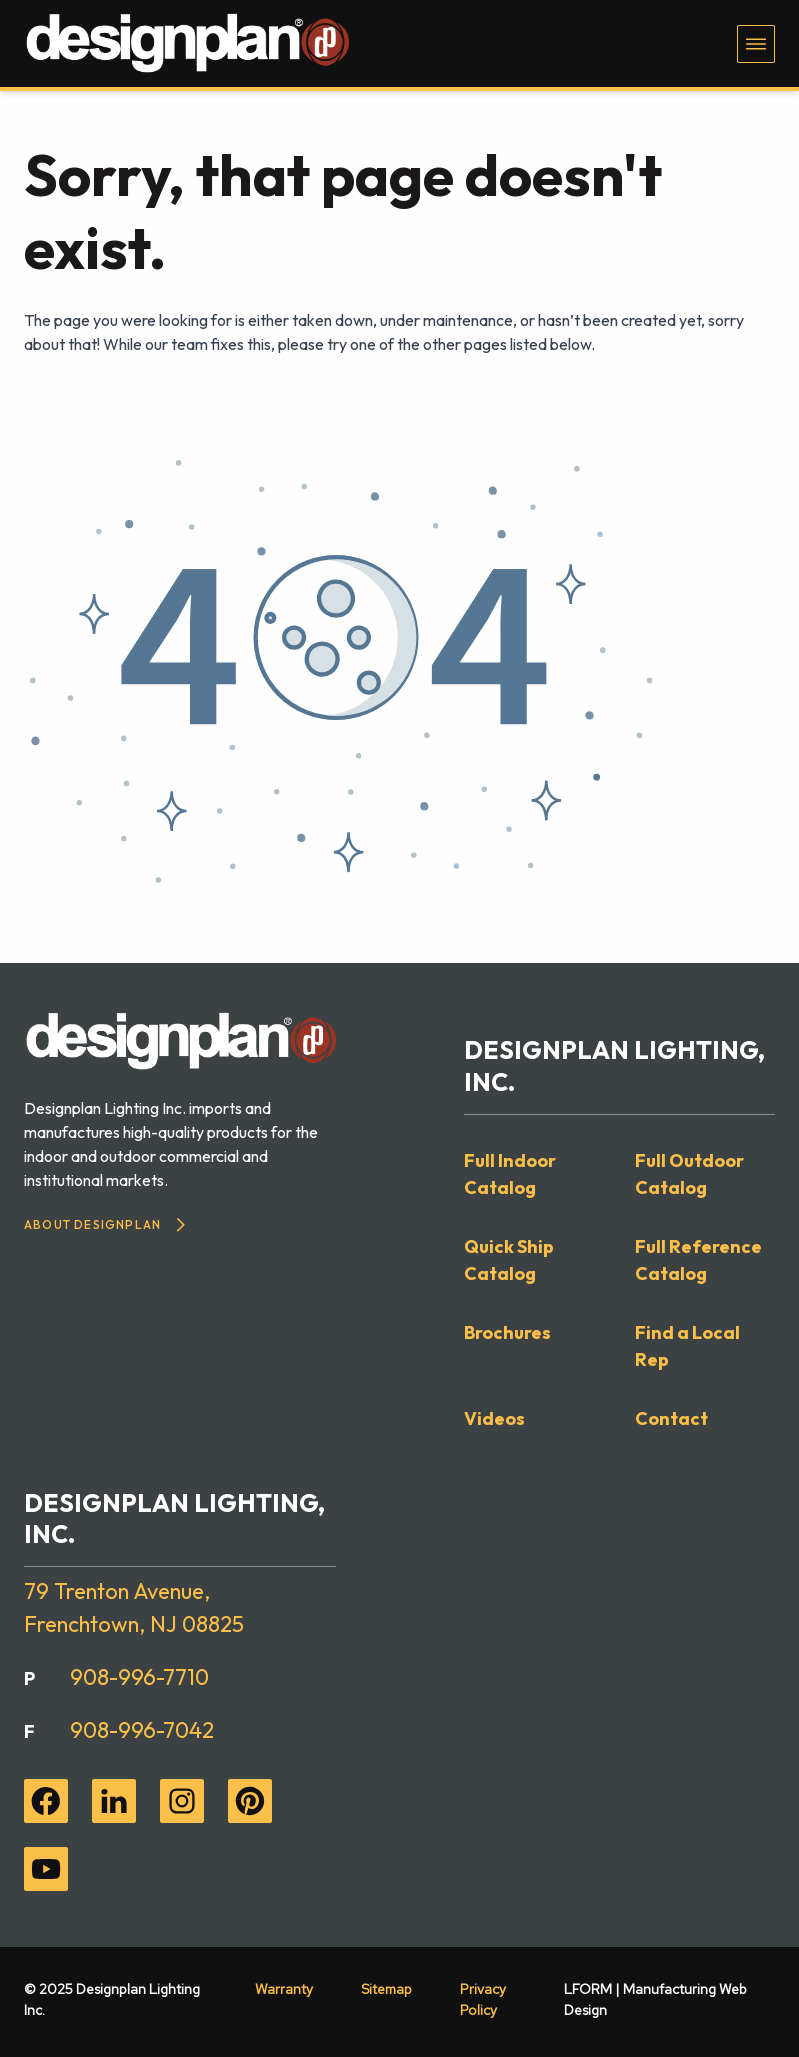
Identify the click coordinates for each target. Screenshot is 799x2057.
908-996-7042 (142, 1730)
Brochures (507, 1332)
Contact (671, 1418)
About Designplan (104, 1224)
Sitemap (386, 1989)
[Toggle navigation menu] (756, 44)
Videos (494, 1418)
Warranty (284, 1989)
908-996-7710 (139, 1677)
